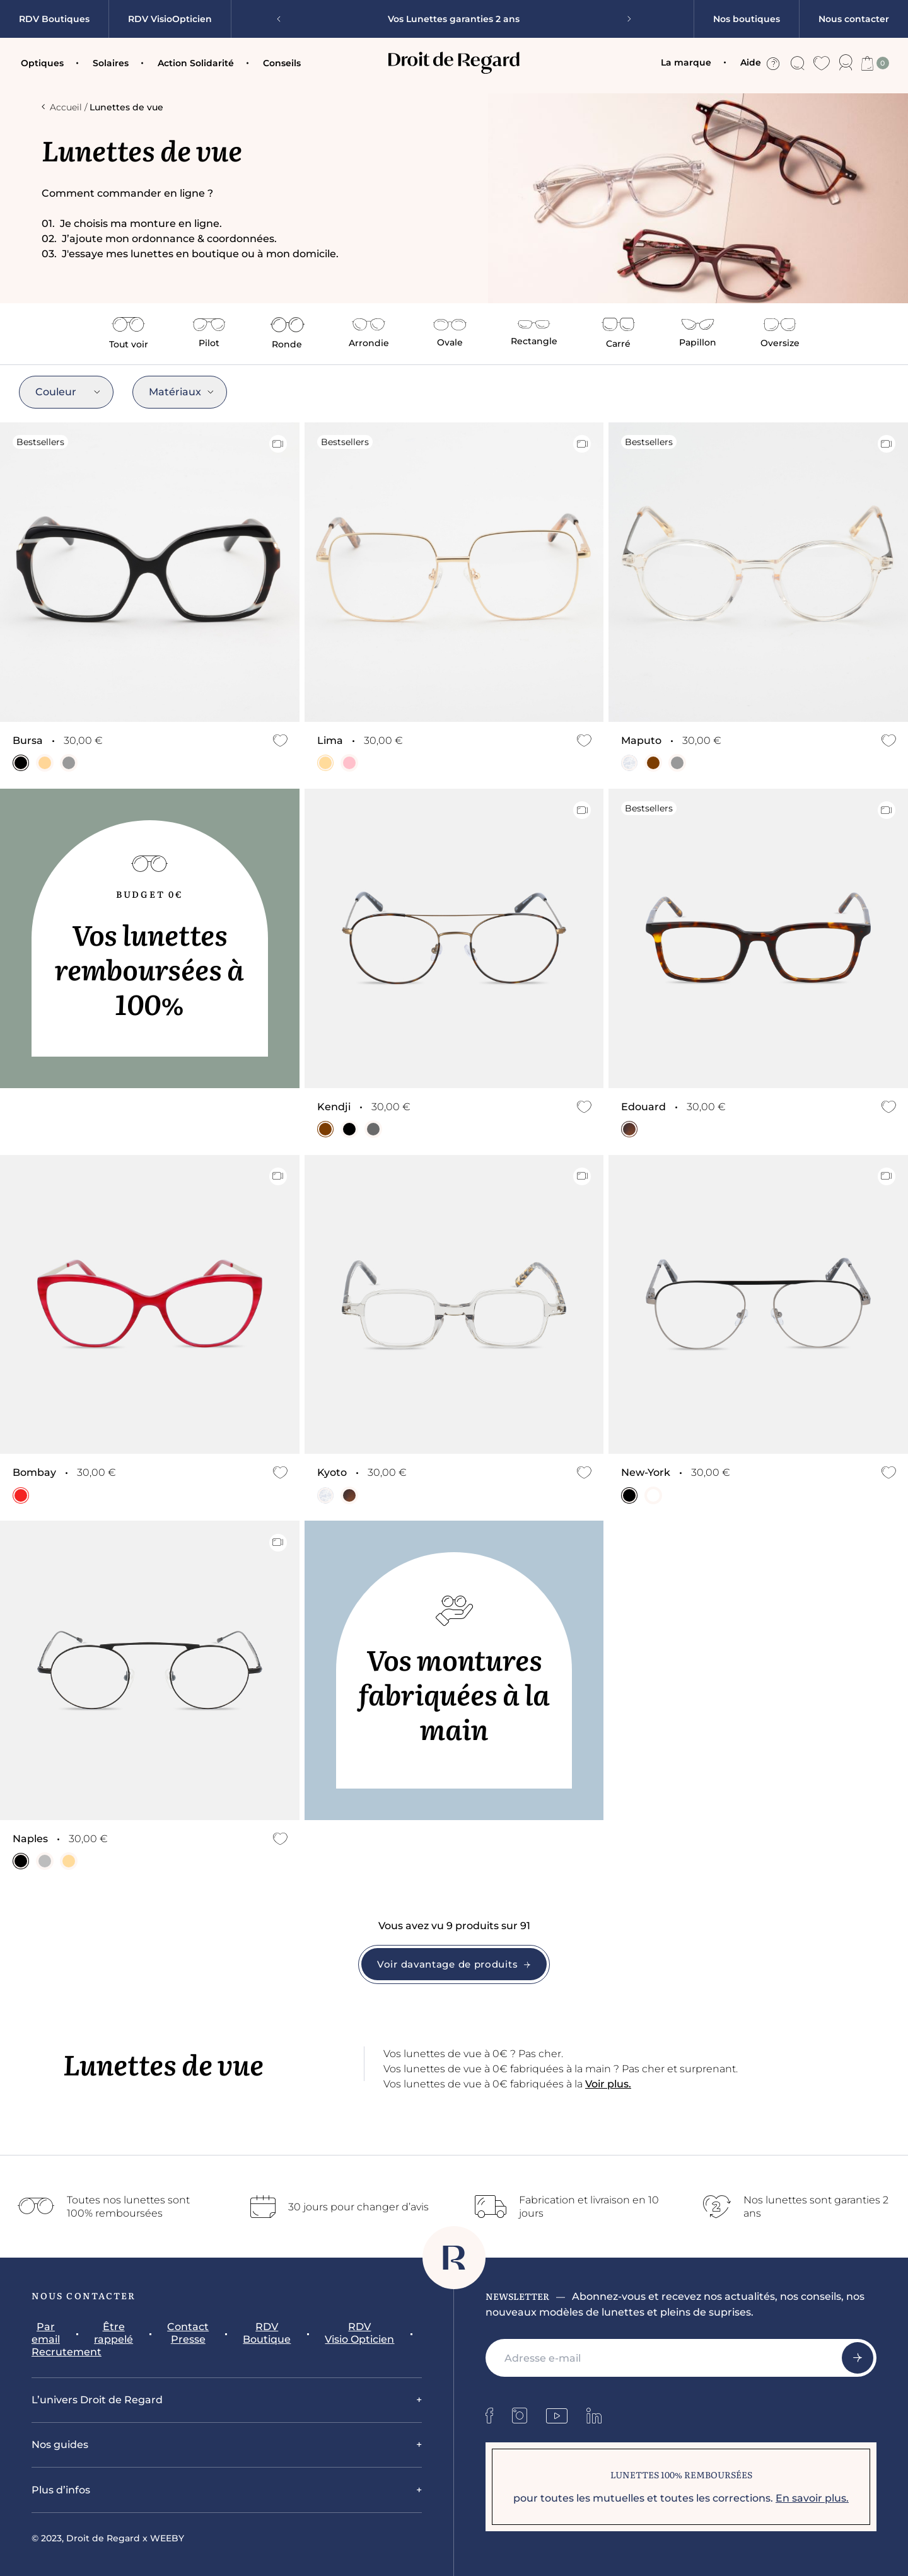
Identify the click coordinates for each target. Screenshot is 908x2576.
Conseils (282, 63)
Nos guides (60, 2445)
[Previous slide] (283, 18)
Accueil (62, 107)
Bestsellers (40, 442)
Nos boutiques (746, 19)
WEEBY (167, 2538)
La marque (686, 62)
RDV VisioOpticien (170, 19)
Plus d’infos (61, 2490)
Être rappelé (113, 2333)
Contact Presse (188, 2333)
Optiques (42, 63)
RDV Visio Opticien (359, 2333)
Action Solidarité (196, 63)
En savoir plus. (812, 2498)
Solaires (111, 63)
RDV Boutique (267, 2333)
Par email (46, 2333)
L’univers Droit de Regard (97, 2400)
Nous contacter (853, 19)
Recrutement (67, 2352)
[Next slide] (625, 18)
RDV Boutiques (54, 19)
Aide (759, 63)
